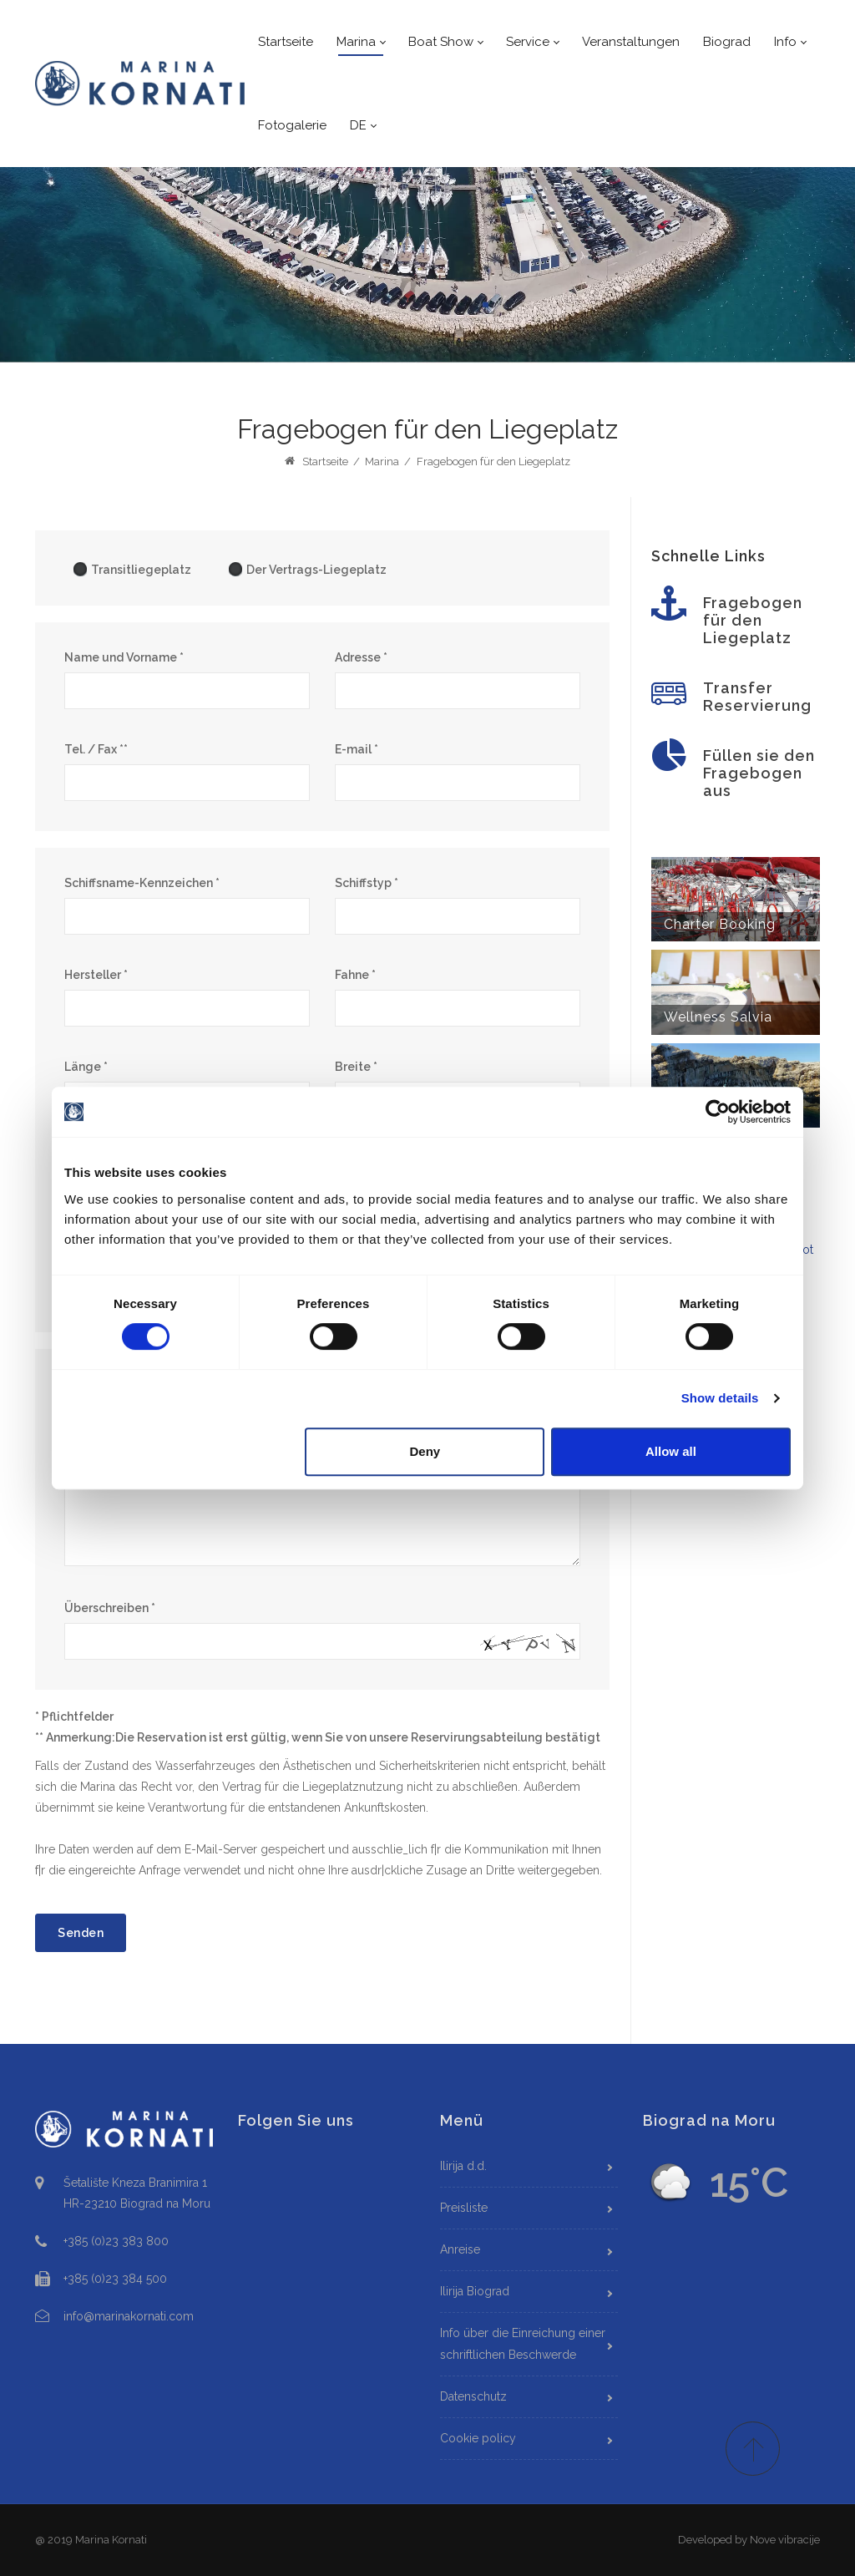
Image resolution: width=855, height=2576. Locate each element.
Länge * (86, 1066)
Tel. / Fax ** (96, 749)
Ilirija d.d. (463, 2166)
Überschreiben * (109, 1608)
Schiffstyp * (366, 883)
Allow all (670, 1451)
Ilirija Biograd (474, 2291)
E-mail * (356, 749)
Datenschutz (473, 2396)
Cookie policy (478, 2438)
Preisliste (464, 2207)
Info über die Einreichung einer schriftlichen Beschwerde (522, 2343)
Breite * (356, 1066)
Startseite (316, 461)
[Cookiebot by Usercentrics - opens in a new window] (718, 1111)
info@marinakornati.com (128, 2316)
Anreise (460, 2249)
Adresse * (361, 657)
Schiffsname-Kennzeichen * (142, 883)
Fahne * (355, 974)
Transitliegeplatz (132, 569)
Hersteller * (96, 974)
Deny (425, 1451)
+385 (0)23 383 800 (116, 2241)
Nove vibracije (785, 2539)
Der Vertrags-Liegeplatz (307, 569)
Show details (720, 1398)
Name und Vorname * (124, 657)
